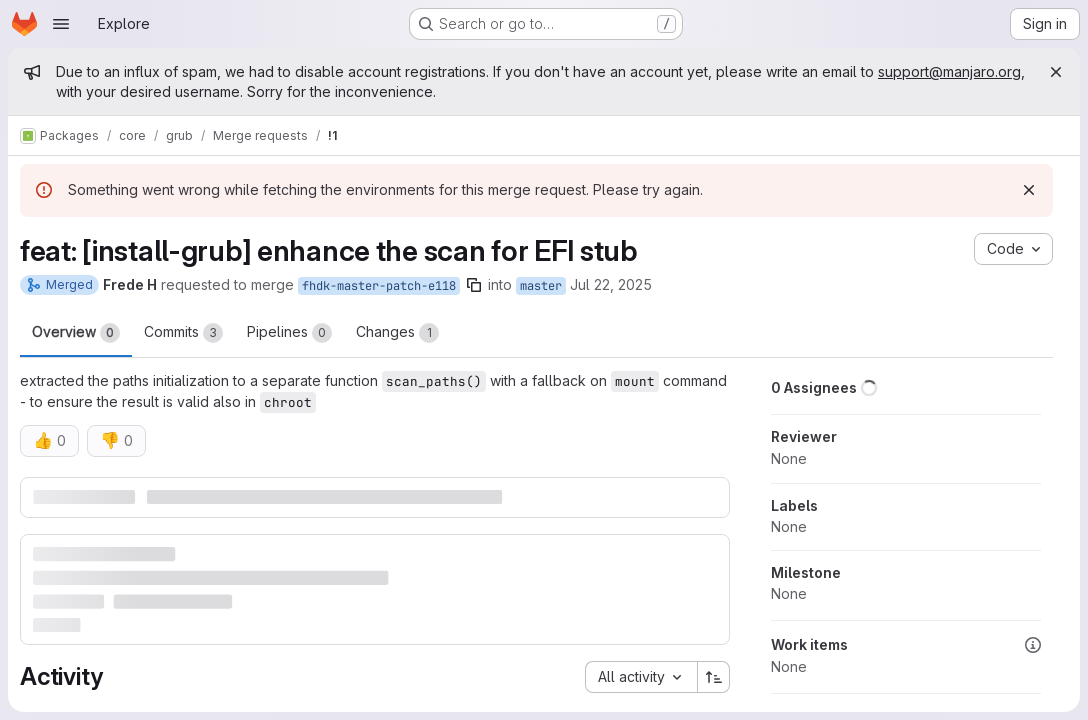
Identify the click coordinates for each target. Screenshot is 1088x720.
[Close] (1056, 72)
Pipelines (289, 333)
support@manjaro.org (949, 71)
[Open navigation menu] (61, 24)
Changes (397, 333)
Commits (183, 333)
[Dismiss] (1029, 190)
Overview (76, 333)
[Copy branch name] (474, 285)
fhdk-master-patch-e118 (379, 286)
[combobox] (641, 677)
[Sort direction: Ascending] (714, 677)
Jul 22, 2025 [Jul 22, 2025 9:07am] (611, 284)
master (541, 286)
